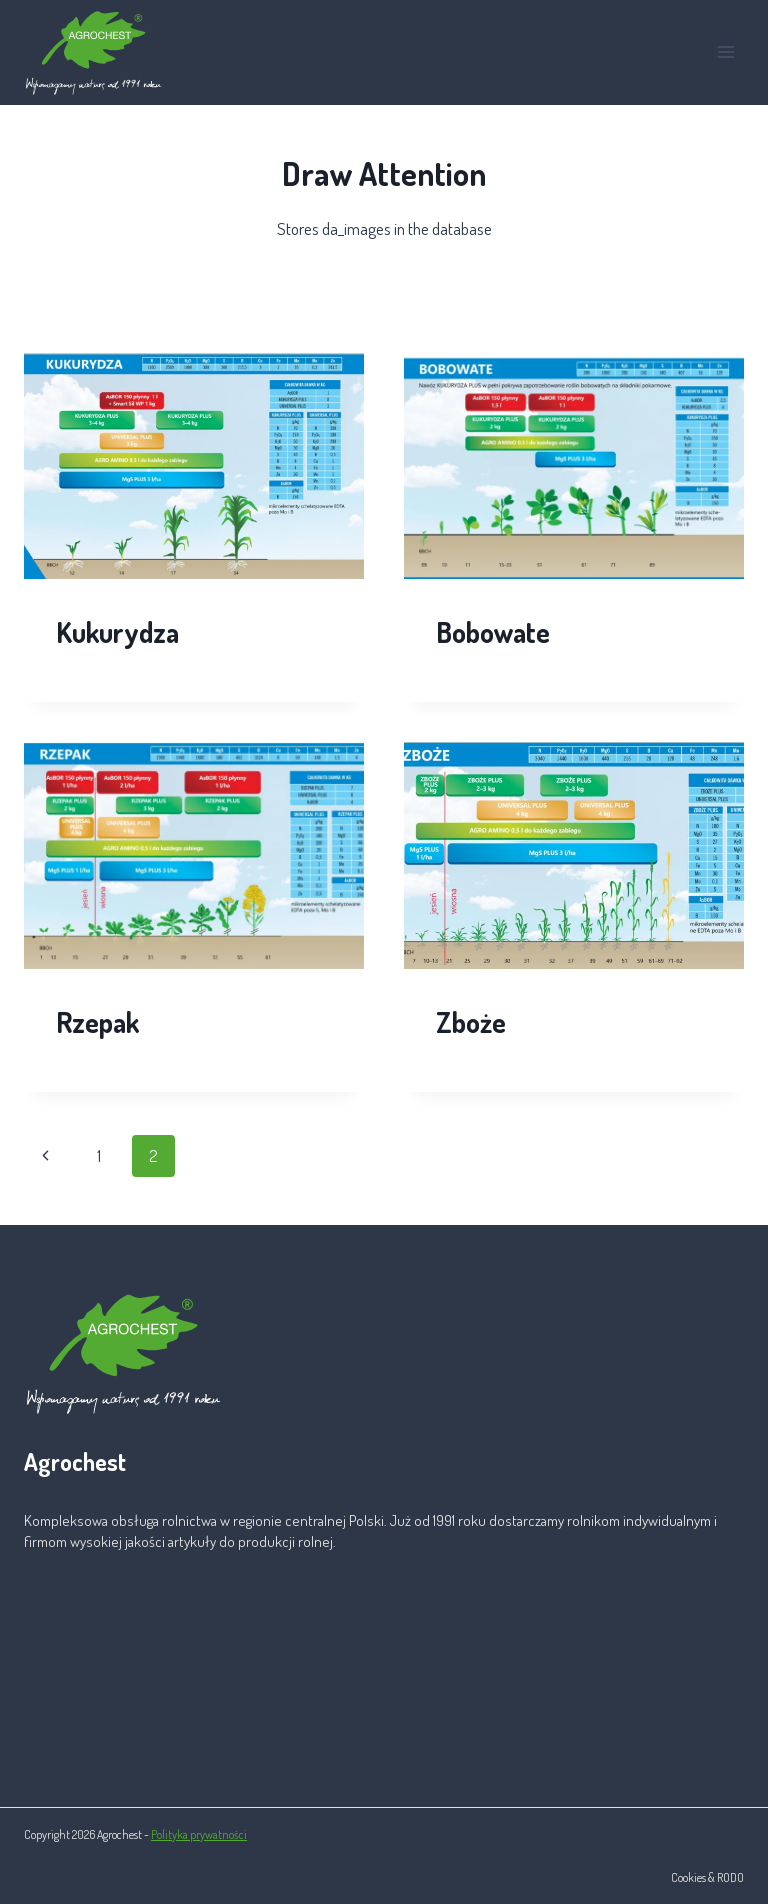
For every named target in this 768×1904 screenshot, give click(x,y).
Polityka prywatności (199, 1834)
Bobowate (493, 632)
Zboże (471, 1022)
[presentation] (194, 466)
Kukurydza (117, 632)
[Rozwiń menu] (725, 52)
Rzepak (97, 1022)
